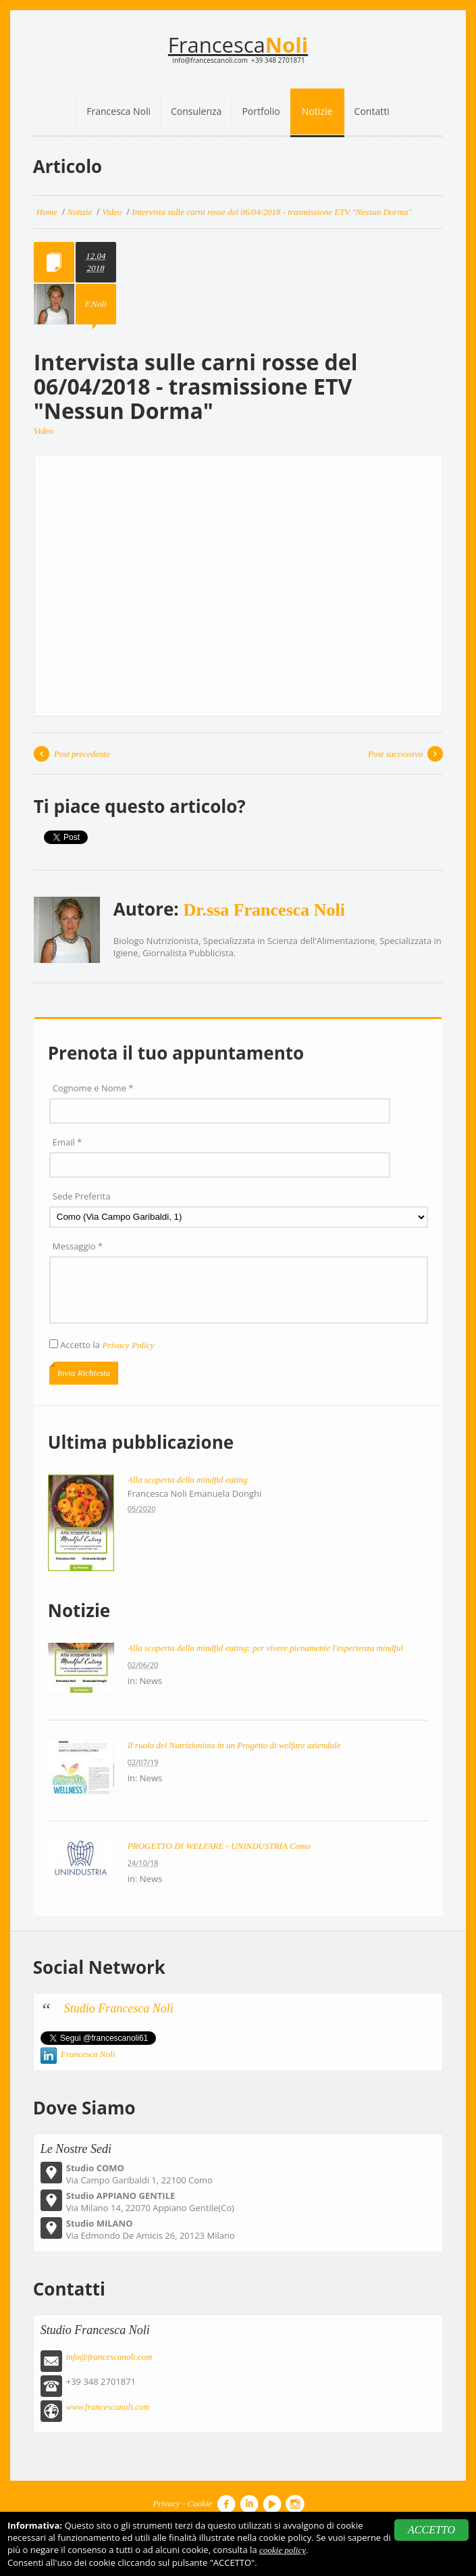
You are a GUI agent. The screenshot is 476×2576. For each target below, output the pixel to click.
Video (43, 431)
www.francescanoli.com (108, 2407)
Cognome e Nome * (93, 1088)
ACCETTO (431, 2529)
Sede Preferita (82, 1196)
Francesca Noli (88, 2054)
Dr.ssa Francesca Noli (265, 910)
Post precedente (82, 754)
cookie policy (282, 2550)
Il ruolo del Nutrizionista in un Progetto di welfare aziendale (234, 1745)
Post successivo (395, 754)
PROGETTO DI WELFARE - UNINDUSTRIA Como (219, 1846)
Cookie (200, 2503)
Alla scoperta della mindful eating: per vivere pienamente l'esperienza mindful (265, 1648)
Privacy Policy (128, 1345)
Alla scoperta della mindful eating (188, 1480)
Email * (67, 1142)
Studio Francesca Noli (119, 2008)
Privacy (166, 2503)
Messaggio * (78, 1246)
